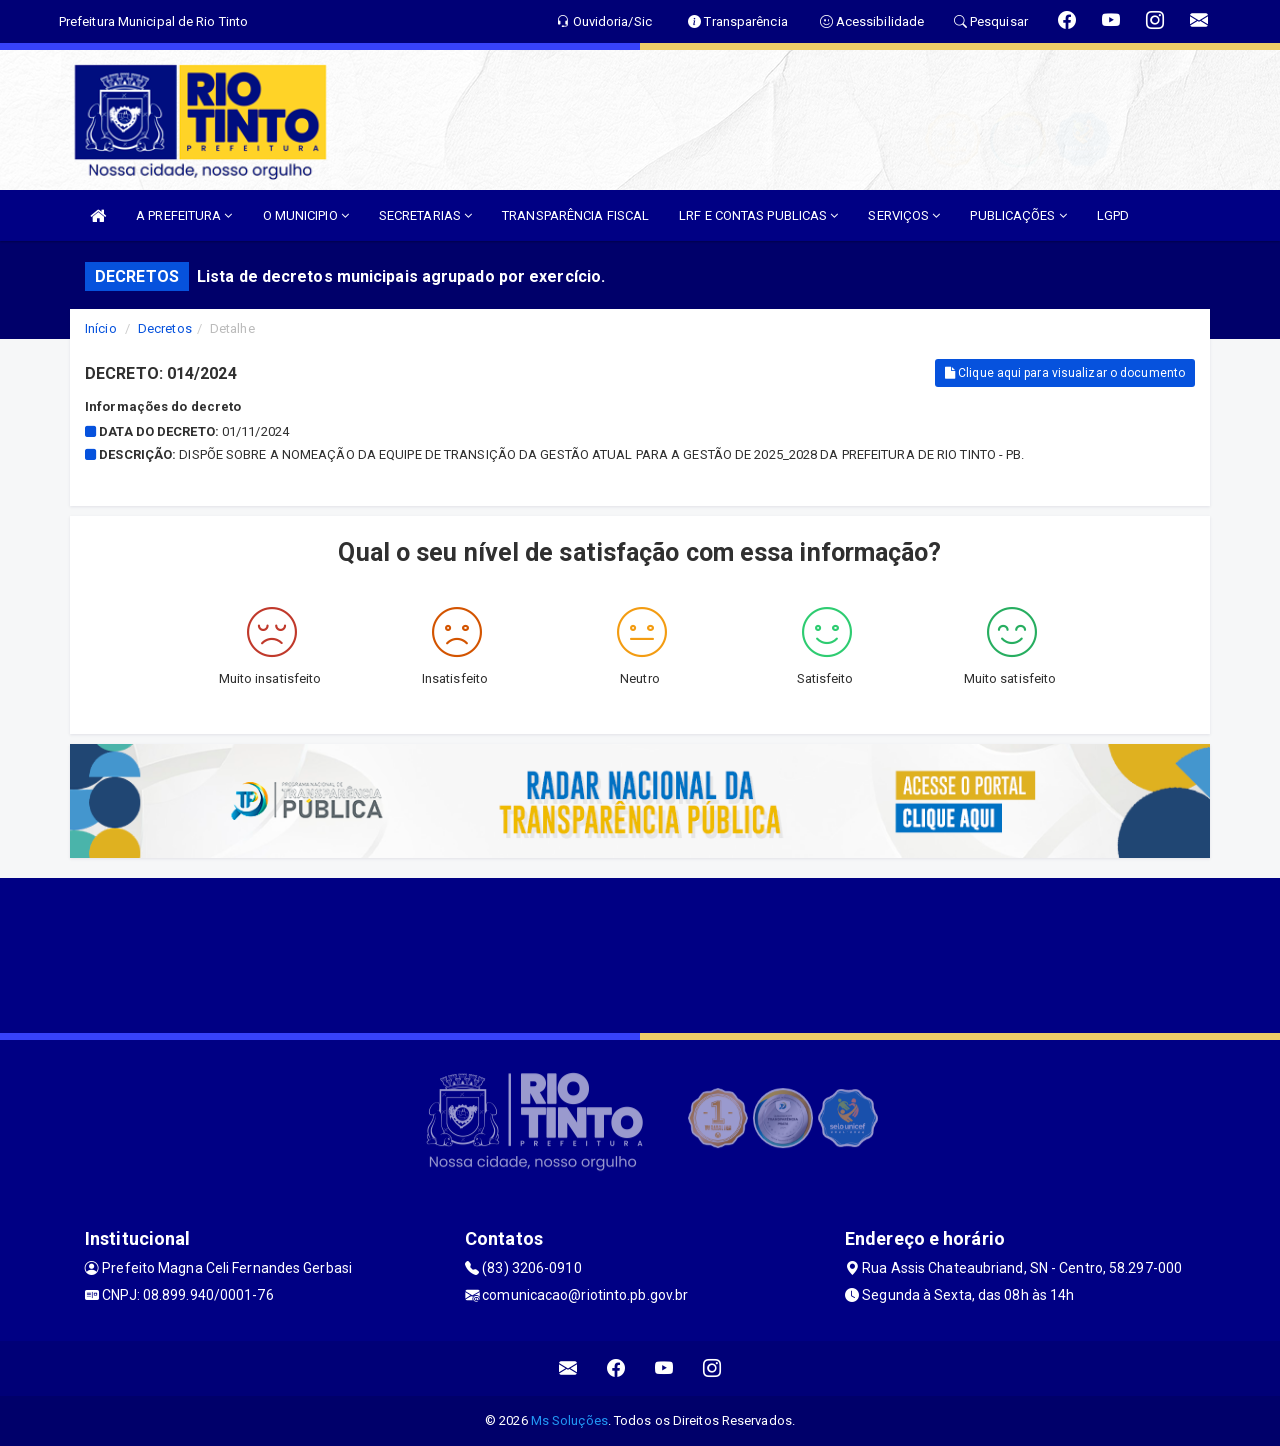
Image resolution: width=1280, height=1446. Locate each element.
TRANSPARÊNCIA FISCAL (575, 215)
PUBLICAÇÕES (1018, 215)
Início (101, 328)
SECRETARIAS (425, 215)
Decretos (165, 328)
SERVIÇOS (904, 215)
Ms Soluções (569, 1420)
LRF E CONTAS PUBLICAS (758, 215)
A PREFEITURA (184, 215)
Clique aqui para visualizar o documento (1065, 373)
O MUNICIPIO (306, 215)
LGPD (1113, 215)
